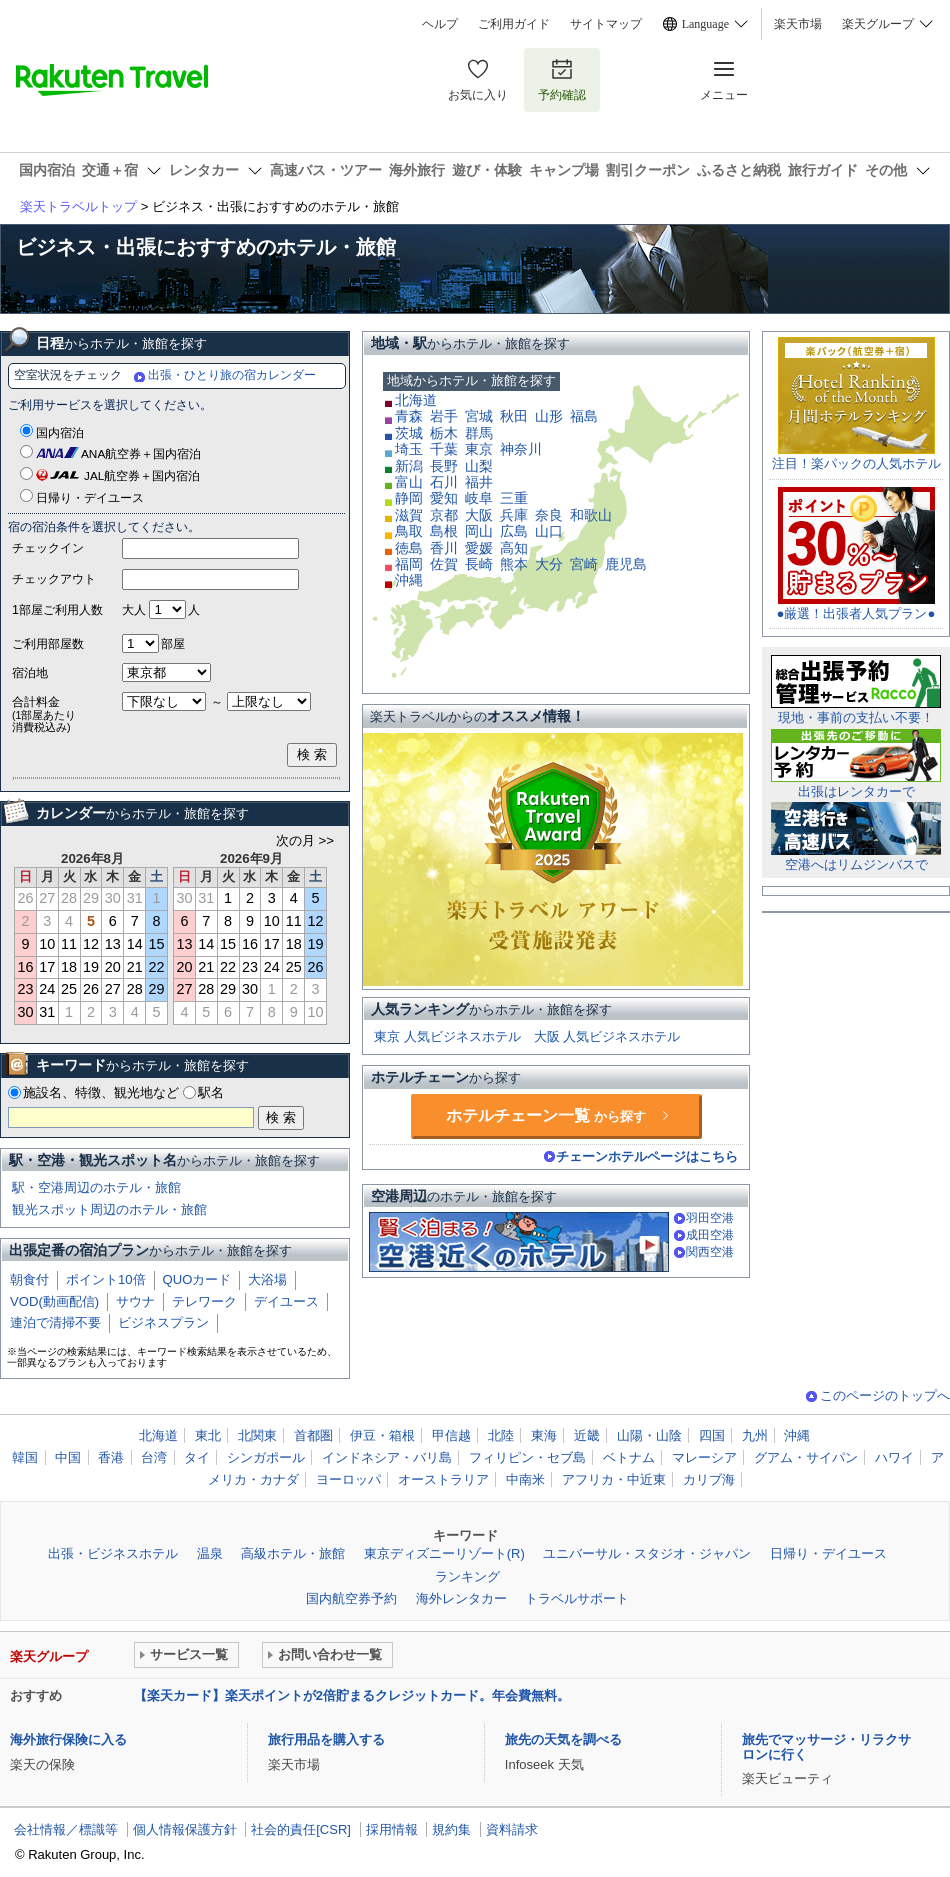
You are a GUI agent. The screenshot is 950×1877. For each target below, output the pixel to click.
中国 (68, 1457)
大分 (549, 564)
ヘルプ (440, 24)
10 (47, 944)
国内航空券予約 (351, 1598)
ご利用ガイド (514, 24)
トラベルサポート (577, 1598)
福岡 (409, 564)
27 (113, 989)
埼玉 (409, 449)
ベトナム (629, 1457)
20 (113, 967)
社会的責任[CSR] (301, 1829)
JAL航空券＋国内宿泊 (142, 476)
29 (157, 989)
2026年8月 (92, 858)
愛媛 (479, 548)
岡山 (479, 531)
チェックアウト (54, 579)
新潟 (409, 466)
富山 (409, 482)
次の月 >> (305, 841)
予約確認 (562, 79)
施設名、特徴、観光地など (101, 1092)
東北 (208, 1435)
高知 (514, 548)
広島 (514, 531)
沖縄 (409, 580)
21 (135, 967)
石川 (444, 482)
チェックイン (48, 548)
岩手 (444, 416)
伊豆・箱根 (382, 1435)
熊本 (514, 564)
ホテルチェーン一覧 (546, 1115)
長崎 (479, 564)
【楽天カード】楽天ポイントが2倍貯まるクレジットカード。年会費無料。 (352, 1695)
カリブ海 (709, 1479)
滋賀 (409, 515)
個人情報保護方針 (185, 1829)
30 (25, 1012)
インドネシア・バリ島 (387, 1457)
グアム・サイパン (806, 1457)
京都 (444, 515)
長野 (444, 466)
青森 (409, 416)
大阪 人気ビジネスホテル (607, 1036)
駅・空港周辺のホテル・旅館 (96, 1187)
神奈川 (521, 449)
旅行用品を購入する (326, 1739)
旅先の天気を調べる (563, 1739)
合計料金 (67, 714)
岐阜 (479, 498)
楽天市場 (798, 24)
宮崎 (584, 564)
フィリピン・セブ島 (527, 1457)
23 (25, 989)
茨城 (409, 433)
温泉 (210, 1553)
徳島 (409, 548)
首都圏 (313, 1435)
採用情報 (392, 1829)
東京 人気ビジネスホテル (447, 1036)
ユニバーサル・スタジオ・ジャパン (647, 1553)
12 (91, 944)
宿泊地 (30, 673)
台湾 (154, 1457)
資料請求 (512, 1829)
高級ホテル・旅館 (293, 1553)
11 (69, 944)
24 (47, 989)
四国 (712, 1435)
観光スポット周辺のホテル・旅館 (109, 1209)
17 (47, 967)
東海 (544, 1435)
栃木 (444, 433)
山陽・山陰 (649, 1435)
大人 (134, 610)
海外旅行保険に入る (68, 1739)
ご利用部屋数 (48, 644)
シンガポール (266, 1457)
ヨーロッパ (348, 1479)
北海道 (416, 400)
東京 (479, 449)
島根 (444, 531)
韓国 (25, 1457)
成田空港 (710, 1235)
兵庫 (514, 515)
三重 (514, 498)
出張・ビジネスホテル (113, 1553)
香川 (444, 548)
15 (157, 944)
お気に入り (478, 79)
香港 (111, 1457)
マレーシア (704, 1457)
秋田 (514, 416)
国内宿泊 (60, 433)
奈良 (549, 515)
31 (47, 1012)
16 (25, 967)
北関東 (257, 1435)
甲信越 (451, 1435)
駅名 (211, 1092)
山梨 (479, 466)
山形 (549, 416)
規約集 (451, 1829)
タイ (197, 1457)
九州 (755, 1435)
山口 (549, 531)
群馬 (479, 433)
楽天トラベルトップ (78, 206)
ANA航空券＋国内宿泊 (141, 454)
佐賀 (444, 564)
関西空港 (710, 1252)
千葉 (444, 449)
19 (91, 967)
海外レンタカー (461, 1598)
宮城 (479, 416)
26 (91, 989)
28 (135, 989)
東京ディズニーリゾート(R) (444, 1553)
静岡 (409, 498)
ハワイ (894, 1457)
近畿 (587, 1435)
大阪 (479, 515)
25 (69, 989)
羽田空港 (710, 1218)
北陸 (501, 1435)
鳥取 (409, 531)
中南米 (525, 1479)
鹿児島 (626, 564)
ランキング (467, 1576)
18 (69, 967)
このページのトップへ (885, 1395)
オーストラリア (443, 1479)
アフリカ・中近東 (614, 1479)
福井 (479, 482)
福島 (584, 416)
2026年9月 (251, 858)
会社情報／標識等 (66, 1829)
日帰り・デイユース (90, 498)
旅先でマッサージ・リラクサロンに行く (826, 1746)
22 (157, 967)
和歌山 (591, 515)
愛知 (444, 498)
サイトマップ (606, 24)
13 (113, 944)
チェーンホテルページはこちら (647, 1156)
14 (135, 944)
